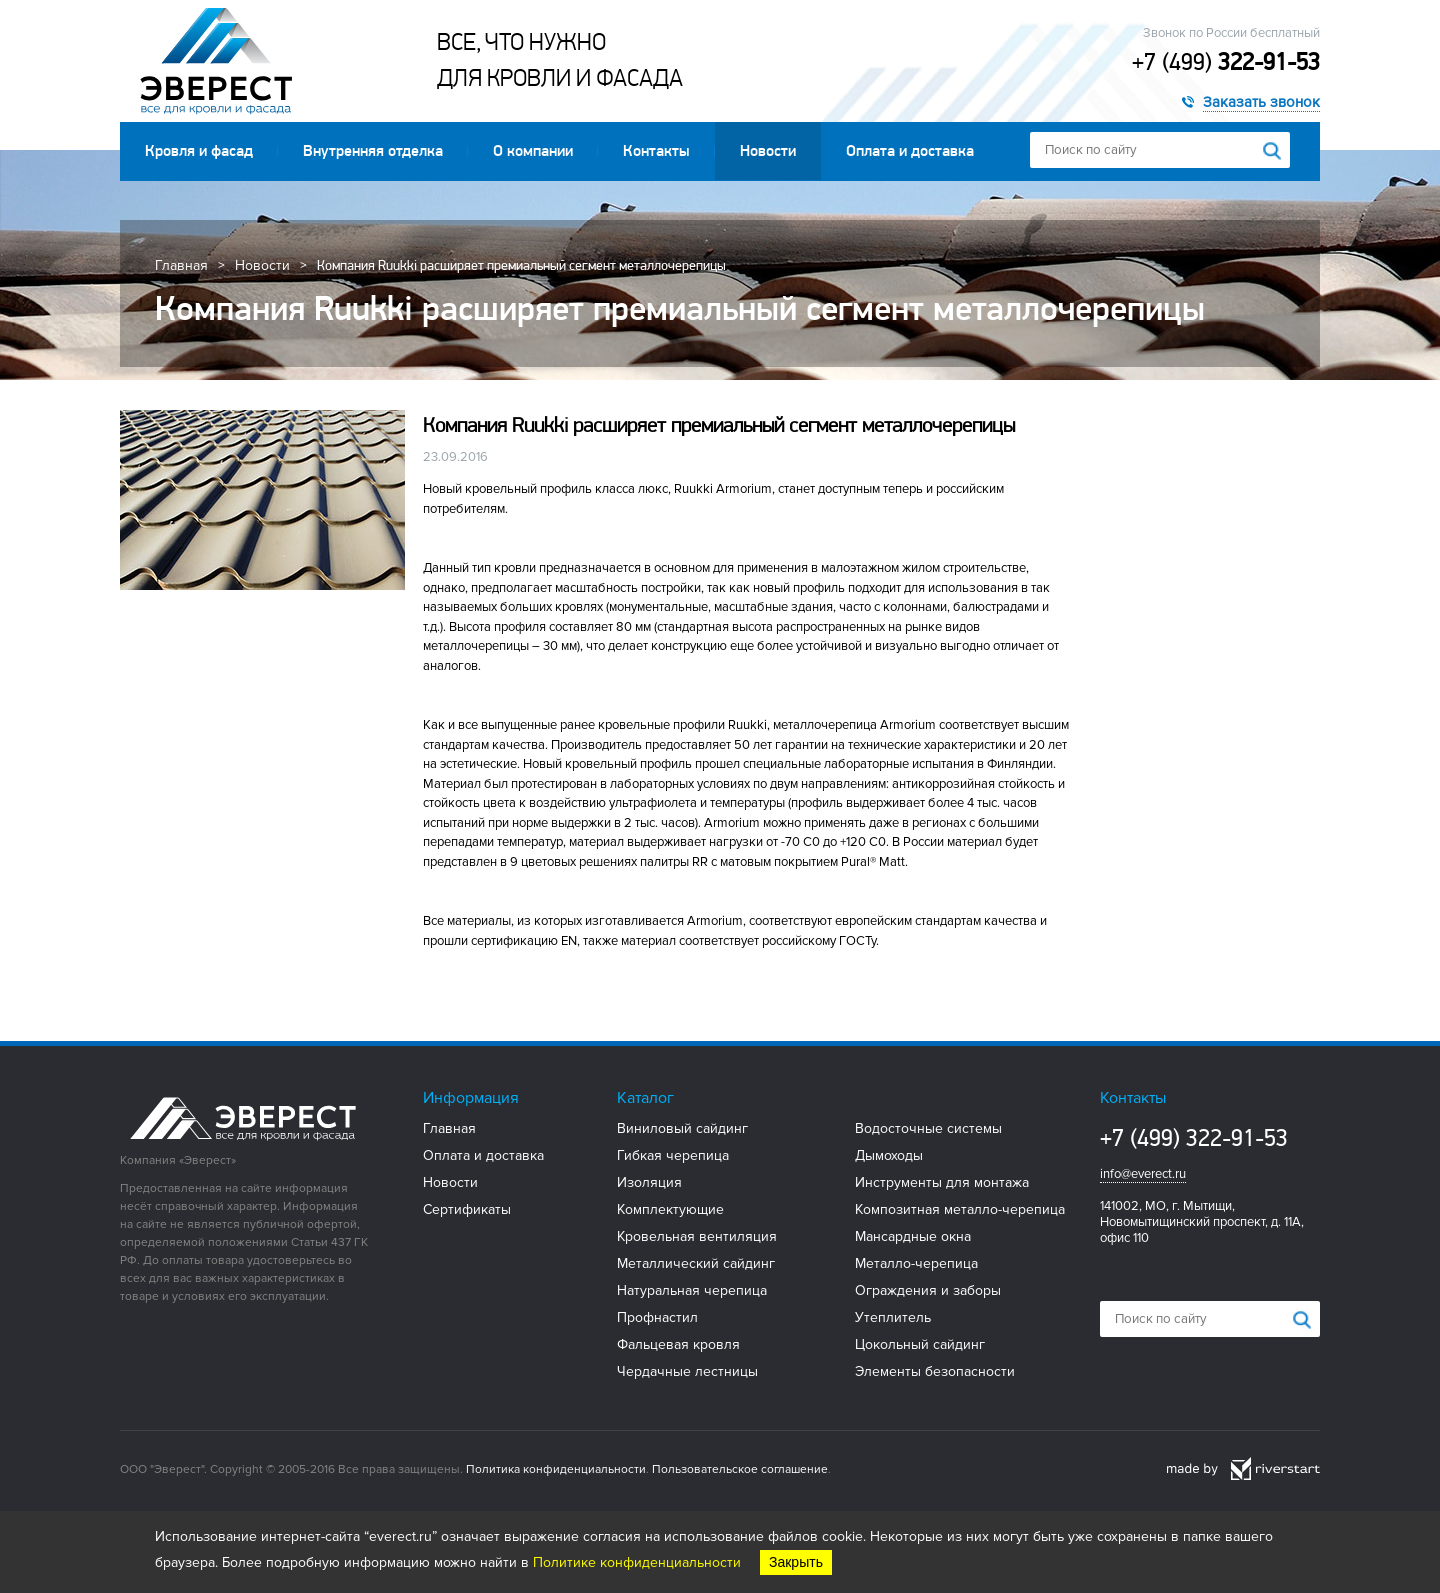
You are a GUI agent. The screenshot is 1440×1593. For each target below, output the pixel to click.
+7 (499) (1226, 61)
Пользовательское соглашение (740, 1469)
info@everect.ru (1143, 1174)
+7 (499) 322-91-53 (1194, 1137)
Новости (768, 150)
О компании (533, 150)
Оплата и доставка (910, 150)
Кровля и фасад (199, 150)
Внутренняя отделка (373, 150)
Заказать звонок (1261, 102)
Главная (181, 265)
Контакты (656, 150)
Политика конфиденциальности (556, 1469)
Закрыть (796, 1562)
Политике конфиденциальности (637, 1562)
